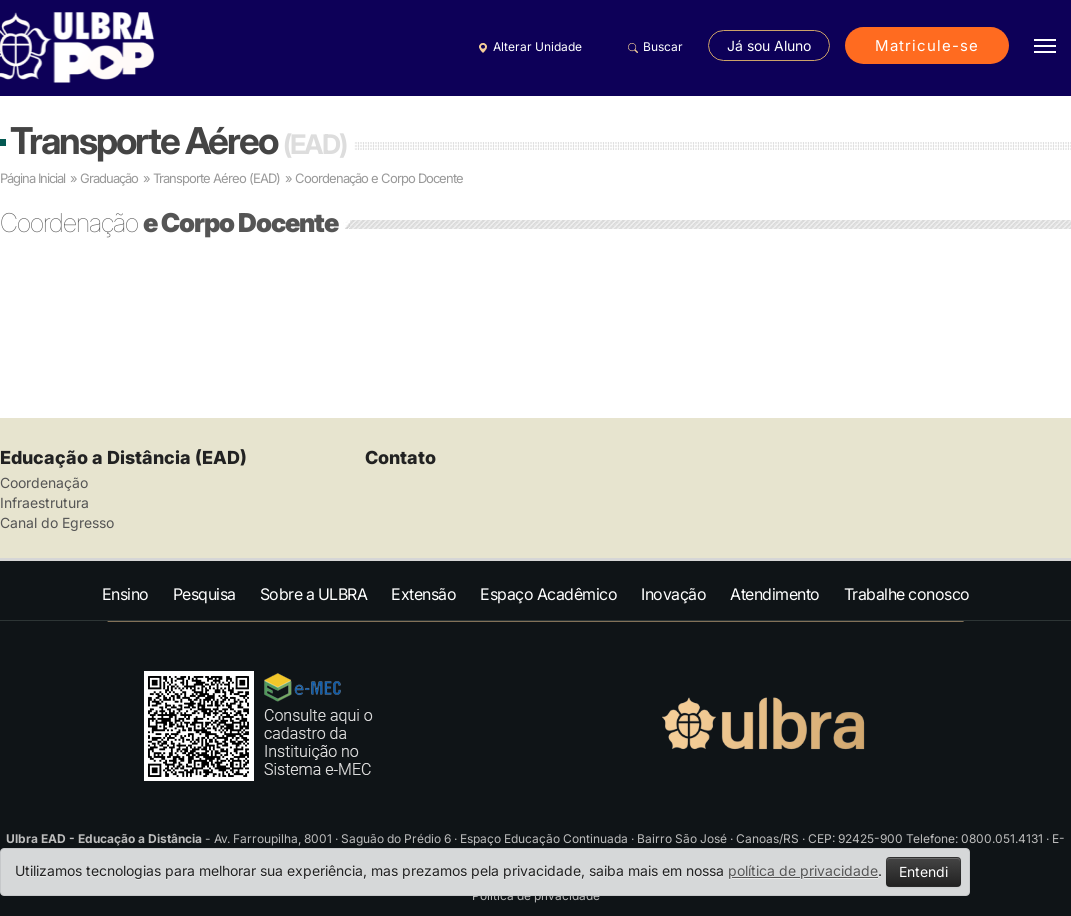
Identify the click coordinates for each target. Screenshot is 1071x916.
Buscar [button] (652, 47)
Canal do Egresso (57, 522)
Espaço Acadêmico (548, 594)
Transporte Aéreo (178, 140)
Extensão (423, 594)
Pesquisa (204, 594)
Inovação (673, 594)
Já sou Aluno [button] (769, 45)
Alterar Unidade (527, 47)
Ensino (125, 594)
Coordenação (44, 482)
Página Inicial (32, 178)
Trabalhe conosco (907, 594)
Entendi (923, 871)
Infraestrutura (44, 502)
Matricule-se (927, 45)
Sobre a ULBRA (314, 594)
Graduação (109, 178)
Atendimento (775, 594)
